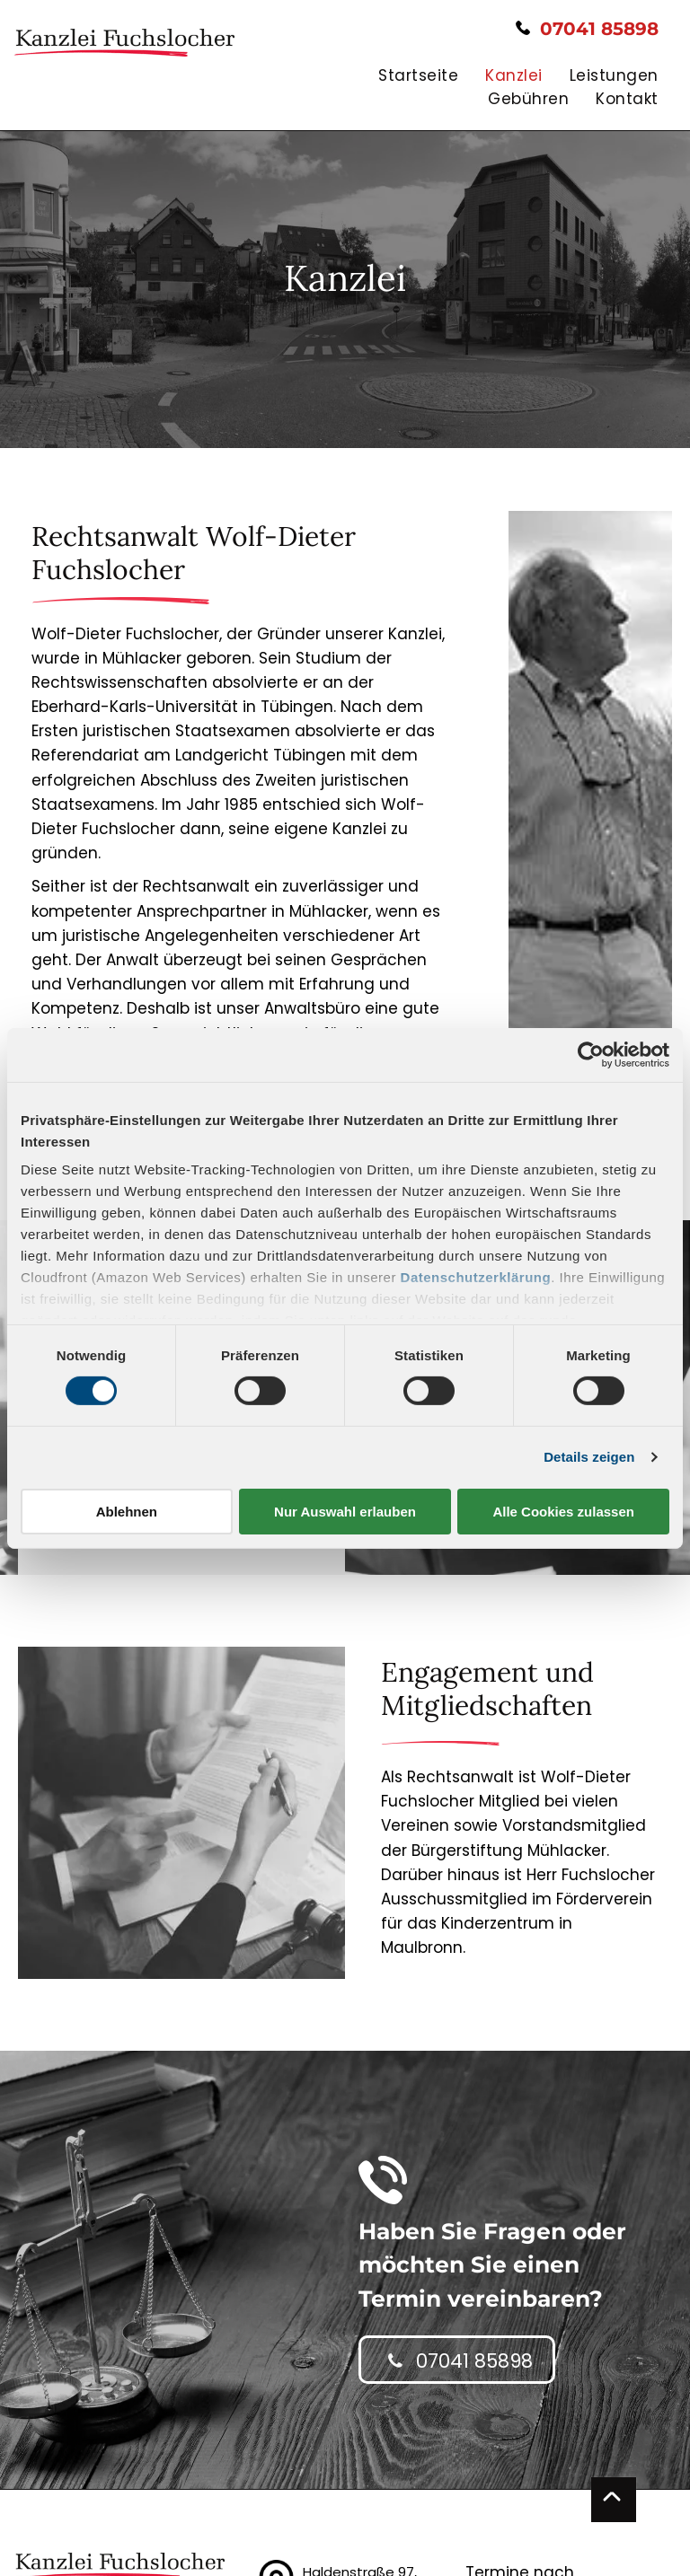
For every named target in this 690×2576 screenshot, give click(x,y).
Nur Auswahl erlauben (345, 1511)
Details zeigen (589, 1456)
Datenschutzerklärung (476, 1277)
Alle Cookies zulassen (563, 1511)
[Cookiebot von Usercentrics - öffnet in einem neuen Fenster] (590, 1054)
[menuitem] (404, 76)
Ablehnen (126, 1511)
